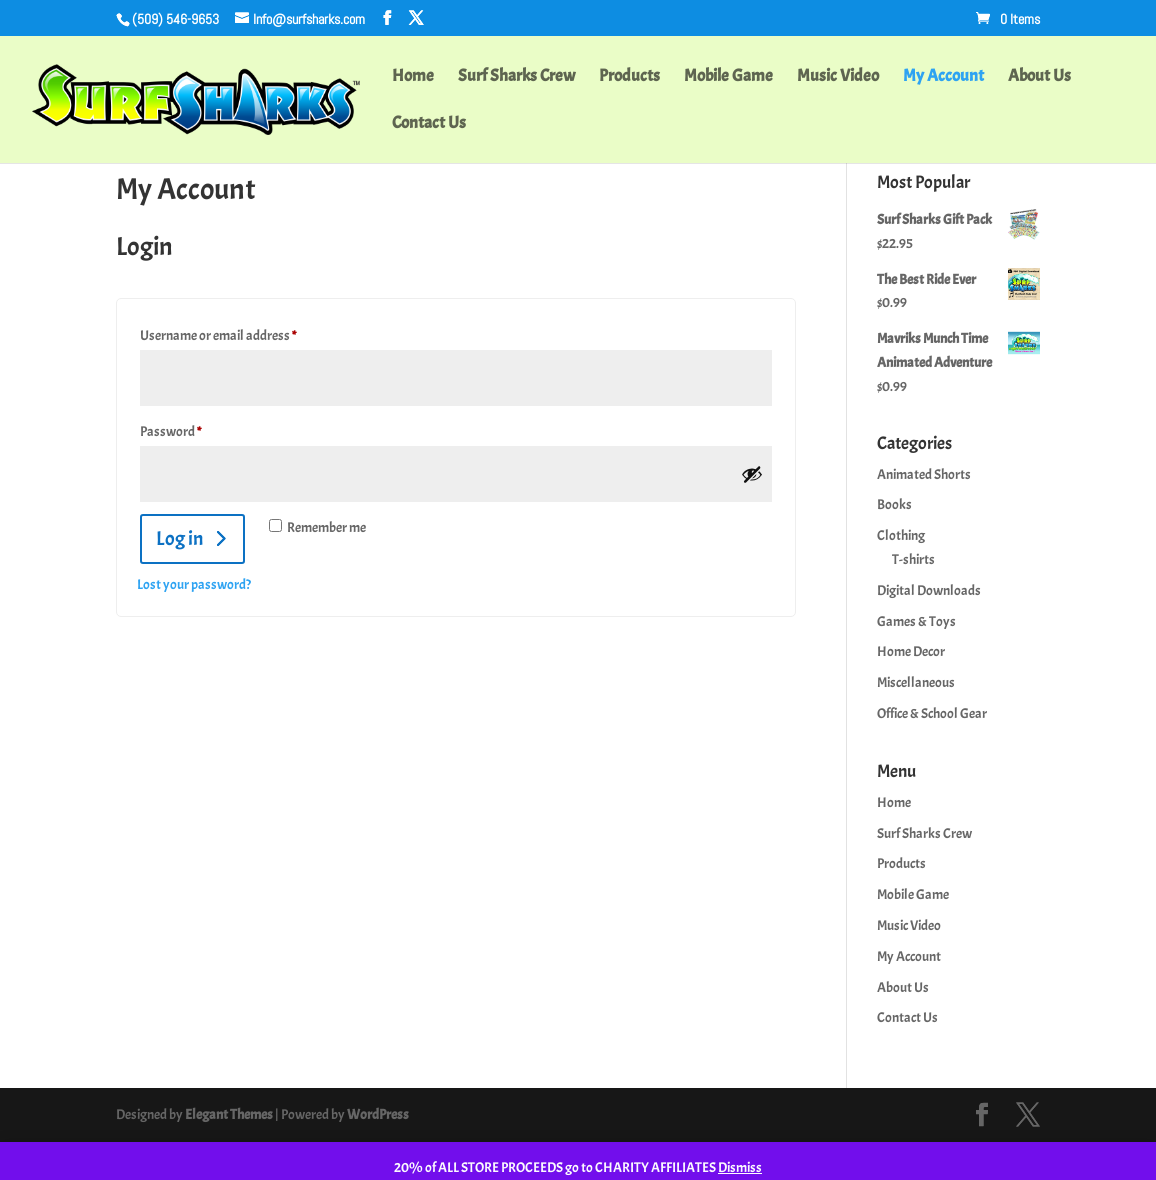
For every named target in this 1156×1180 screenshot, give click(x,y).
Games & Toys (916, 621)
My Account (943, 77)
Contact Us (429, 124)
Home (413, 77)
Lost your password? (194, 584)
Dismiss (740, 1167)
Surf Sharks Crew (516, 77)
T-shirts (913, 559)
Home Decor (911, 651)
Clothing (901, 535)
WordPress (378, 1114)
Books (894, 504)
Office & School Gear (932, 713)
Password (194, 429)
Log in (179, 538)
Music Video (838, 77)
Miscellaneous (916, 682)
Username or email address (242, 333)
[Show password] (752, 474)
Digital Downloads (929, 590)
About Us (1039, 77)
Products (629, 77)
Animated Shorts (924, 474)
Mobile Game (728, 77)
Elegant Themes (229, 1114)
